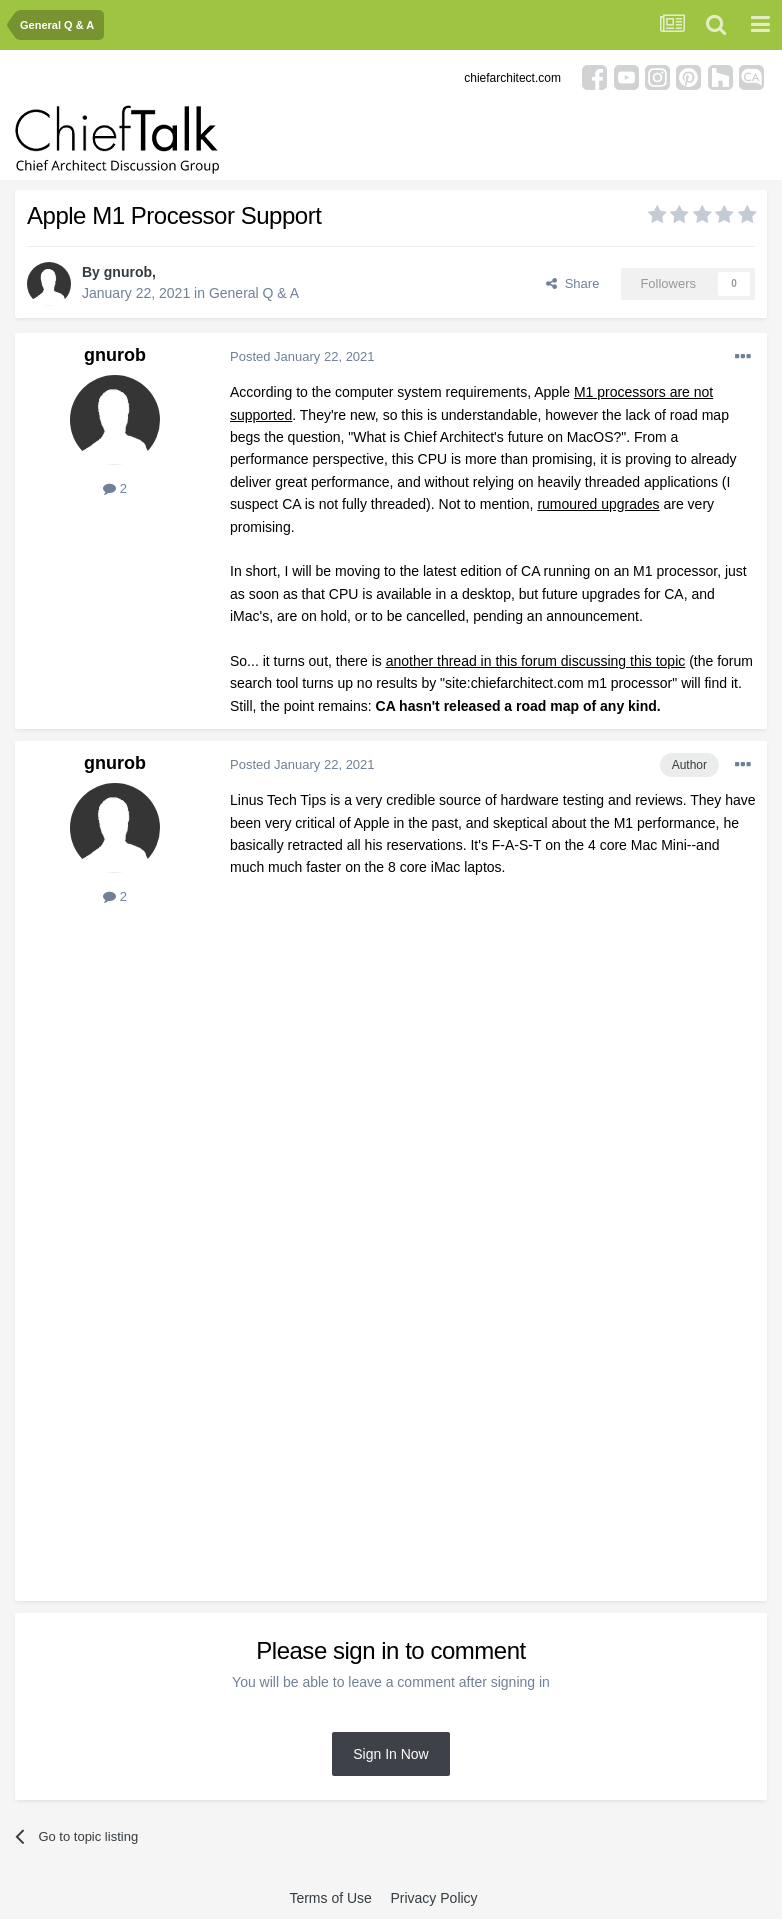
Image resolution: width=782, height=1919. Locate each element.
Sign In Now (390, 1754)
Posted (302, 356)
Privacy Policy (433, 1898)
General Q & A (254, 293)
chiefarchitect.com (512, 78)
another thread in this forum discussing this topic (536, 661)
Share (572, 283)
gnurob (128, 272)
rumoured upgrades (598, 504)
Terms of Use (330, 1898)
